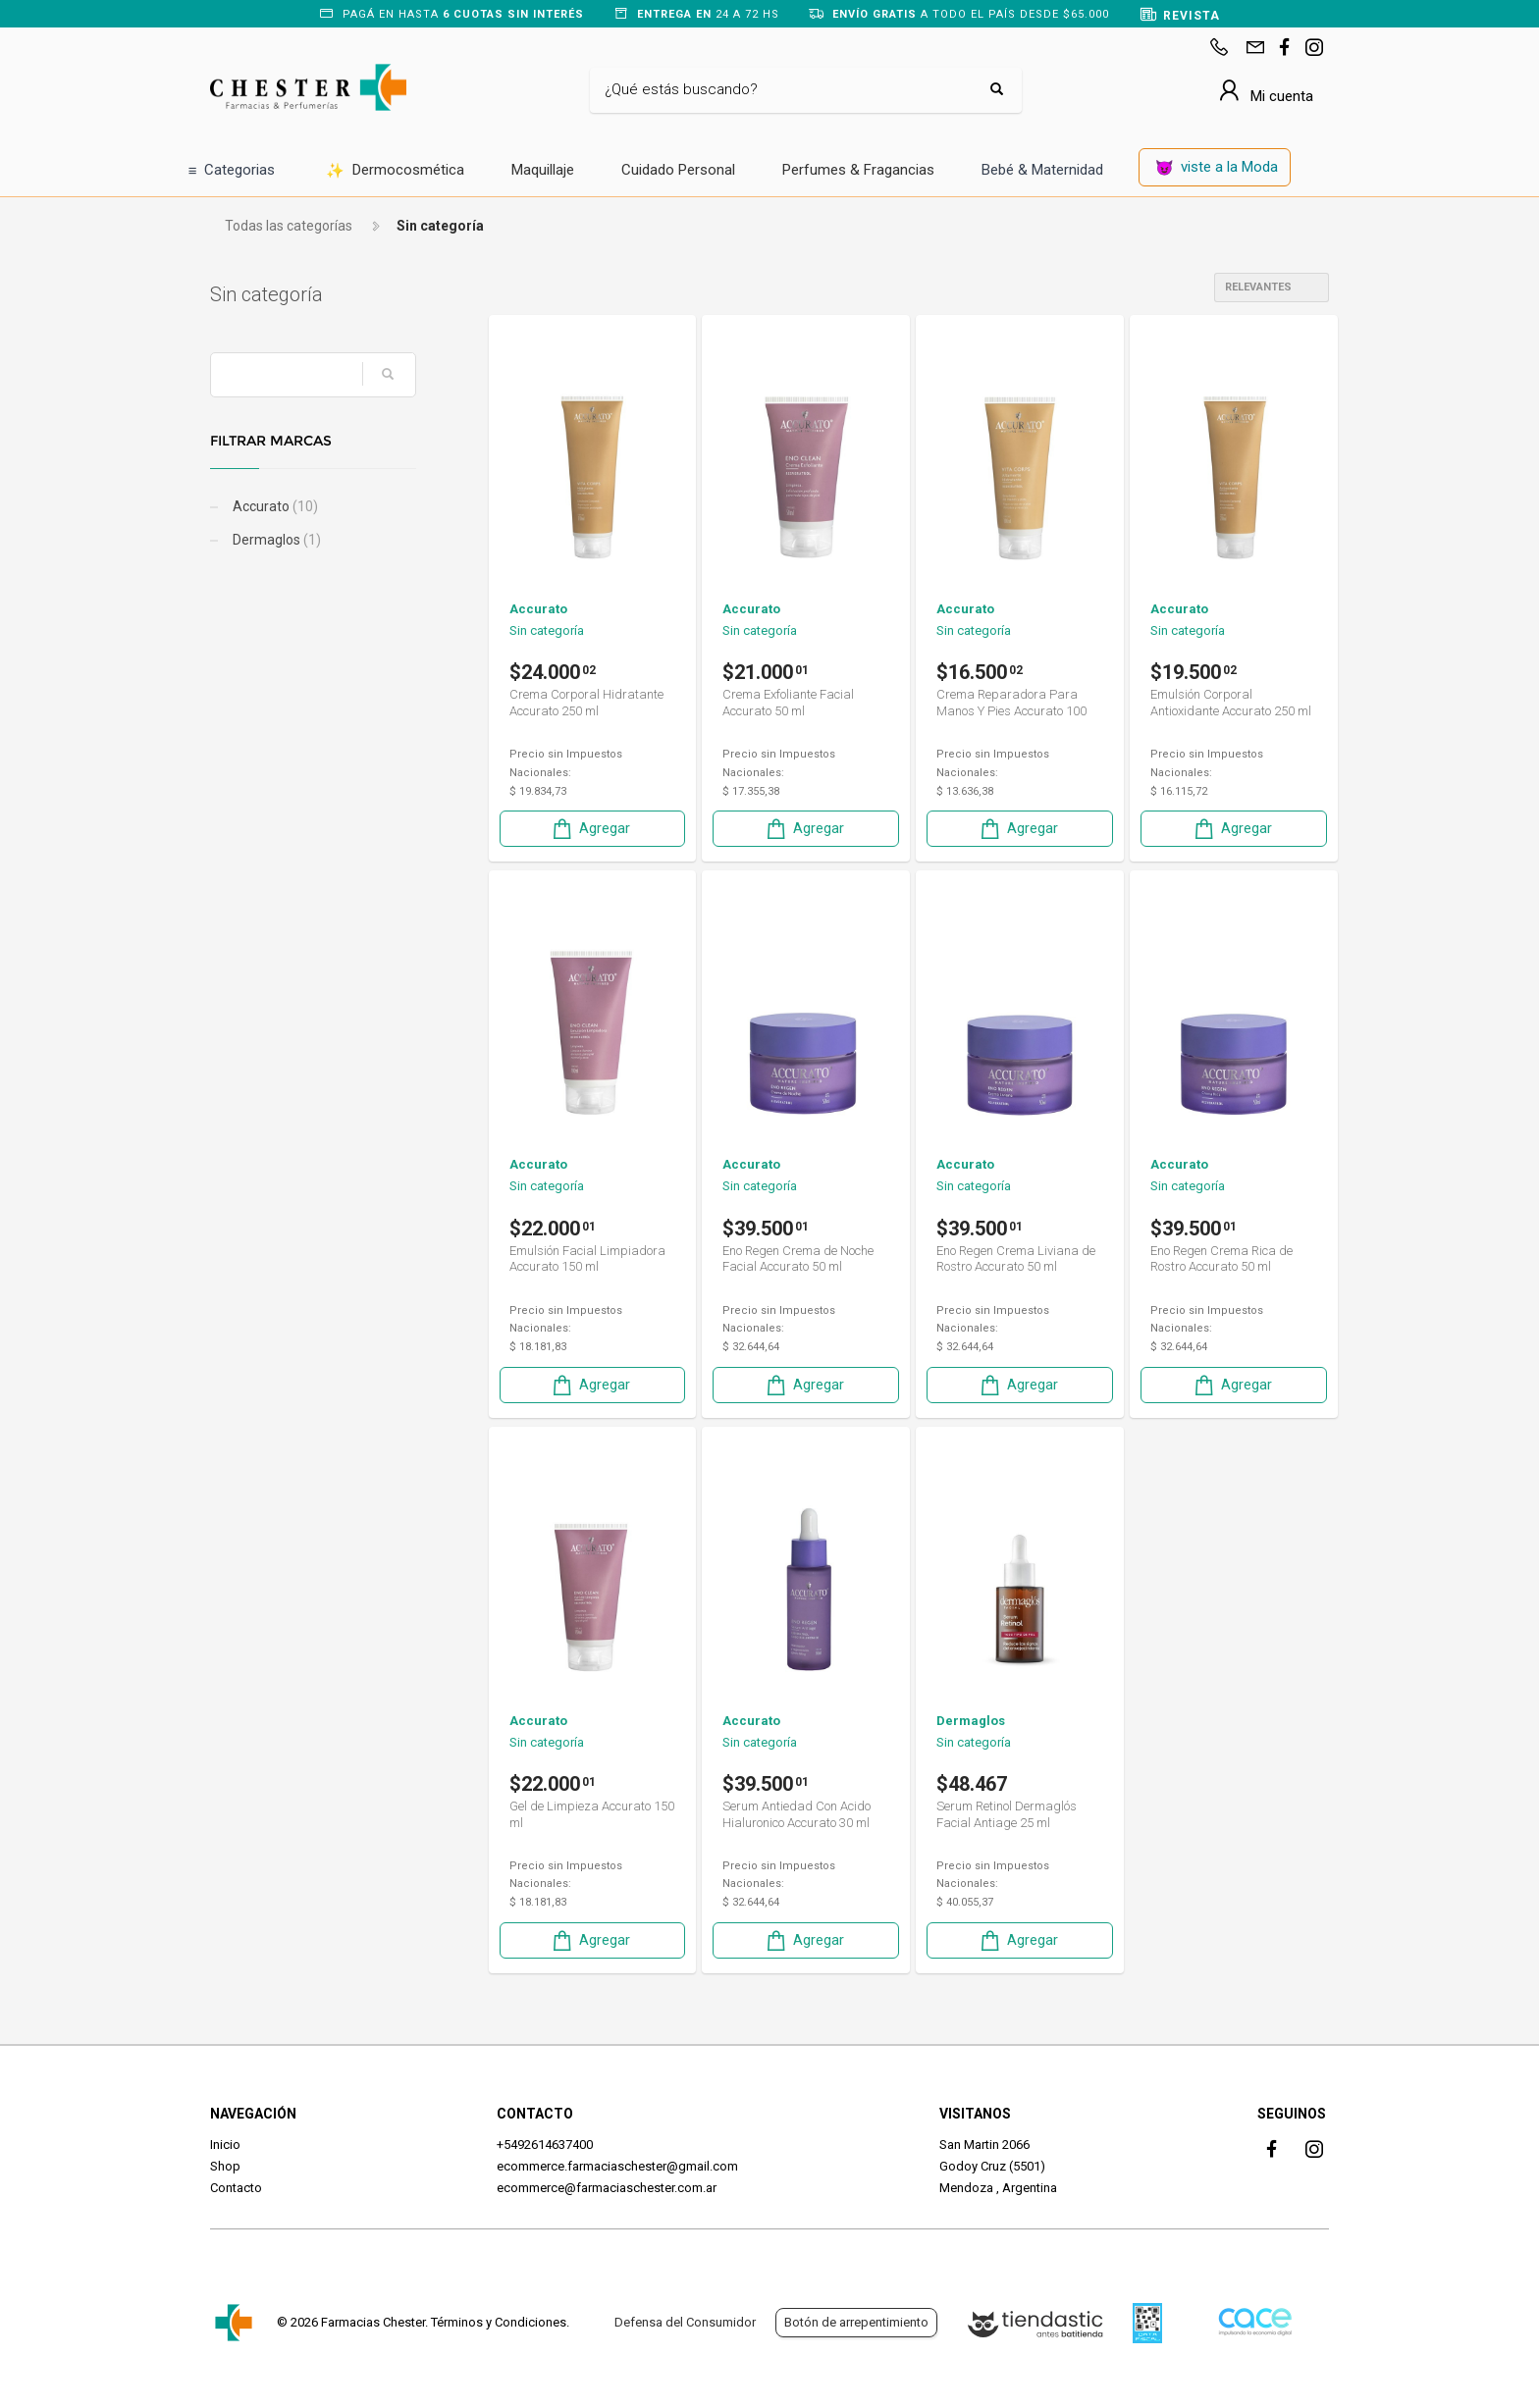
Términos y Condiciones (498, 2322)
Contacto (236, 2187)
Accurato (274, 506)
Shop (225, 2166)
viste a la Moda (1217, 168)
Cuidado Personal (678, 170)
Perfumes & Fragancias (858, 170)
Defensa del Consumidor (685, 2322)
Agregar (590, 828)
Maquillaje (542, 170)
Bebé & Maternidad (1042, 170)
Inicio (225, 2144)
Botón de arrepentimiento (856, 2322)
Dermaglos (275, 540)
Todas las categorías (288, 226)
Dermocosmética (395, 171)
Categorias (232, 171)
